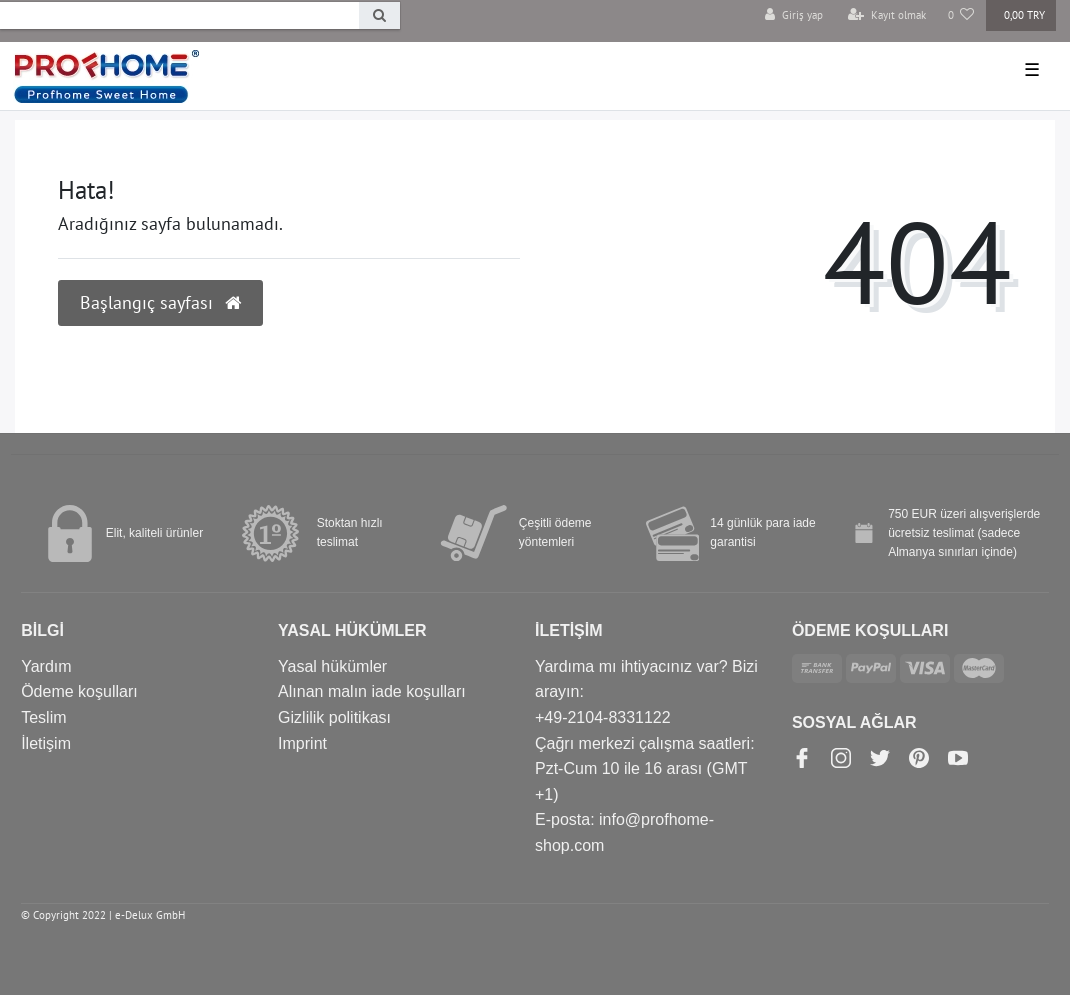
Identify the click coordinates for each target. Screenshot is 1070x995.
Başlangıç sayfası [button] (160, 302)
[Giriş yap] (794, 15)
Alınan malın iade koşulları (372, 691)
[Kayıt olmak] (887, 15)
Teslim (43, 717)
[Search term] (179, 15)
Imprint (302, 743)
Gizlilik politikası (334, 717)
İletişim (46, 743)
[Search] (379, 15)
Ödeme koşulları (79, 691)
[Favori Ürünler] (961, 15)
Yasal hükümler (332, 666)
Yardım (46, 666)
